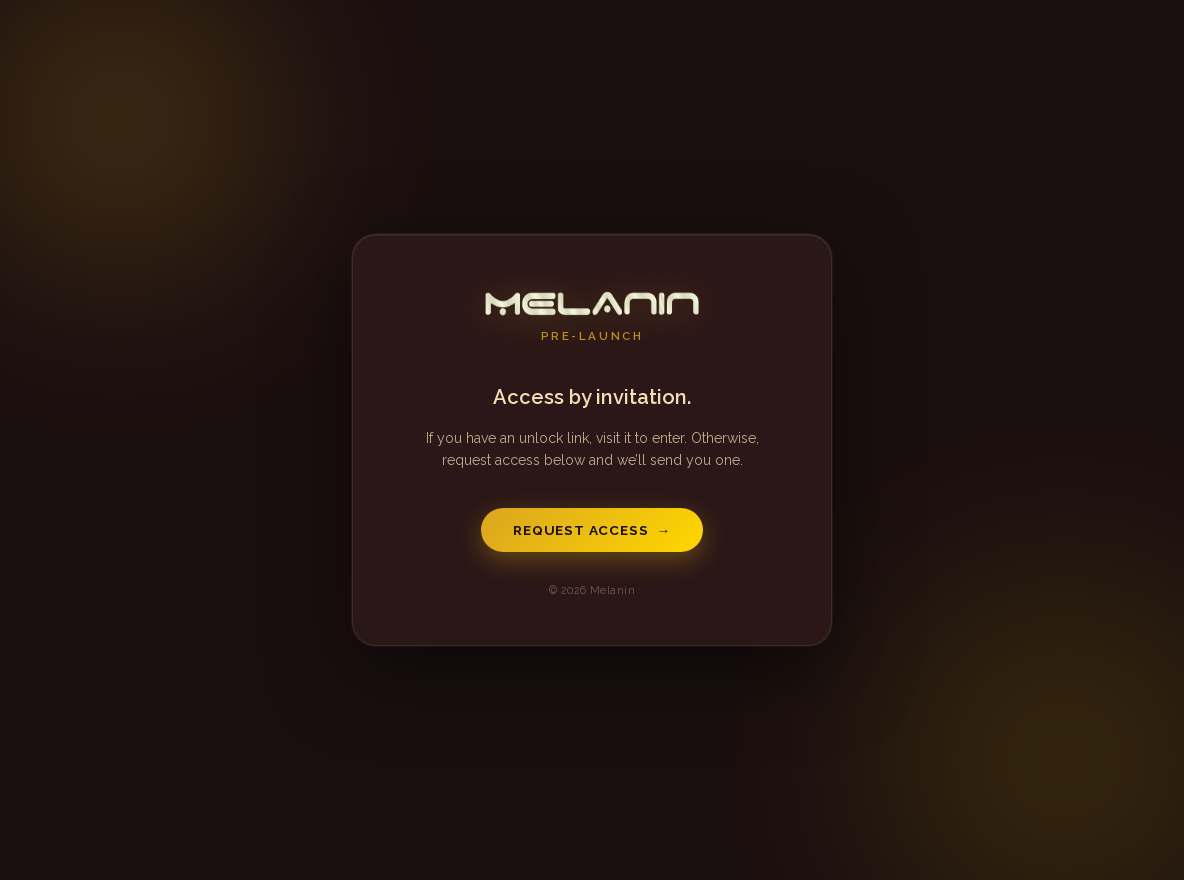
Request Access (592, 530)
